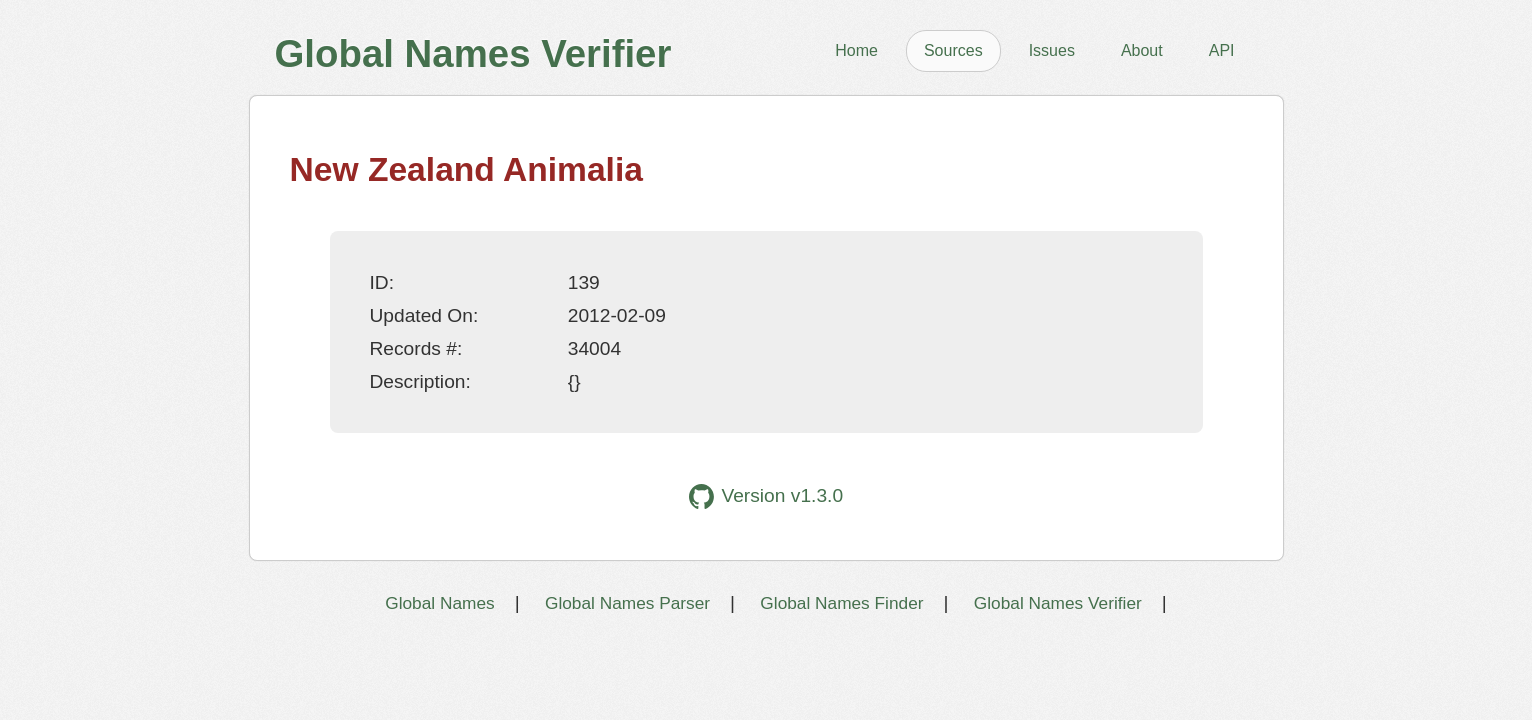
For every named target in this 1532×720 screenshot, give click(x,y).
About (1142, 50)
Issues (1052, 50)
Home (856, 50)
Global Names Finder (841, 603)
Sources (953, 50)
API (1222, 50)
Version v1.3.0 (766, 496)
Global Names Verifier (1058, 603)
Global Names (439, 603)
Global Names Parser (627, 603)
